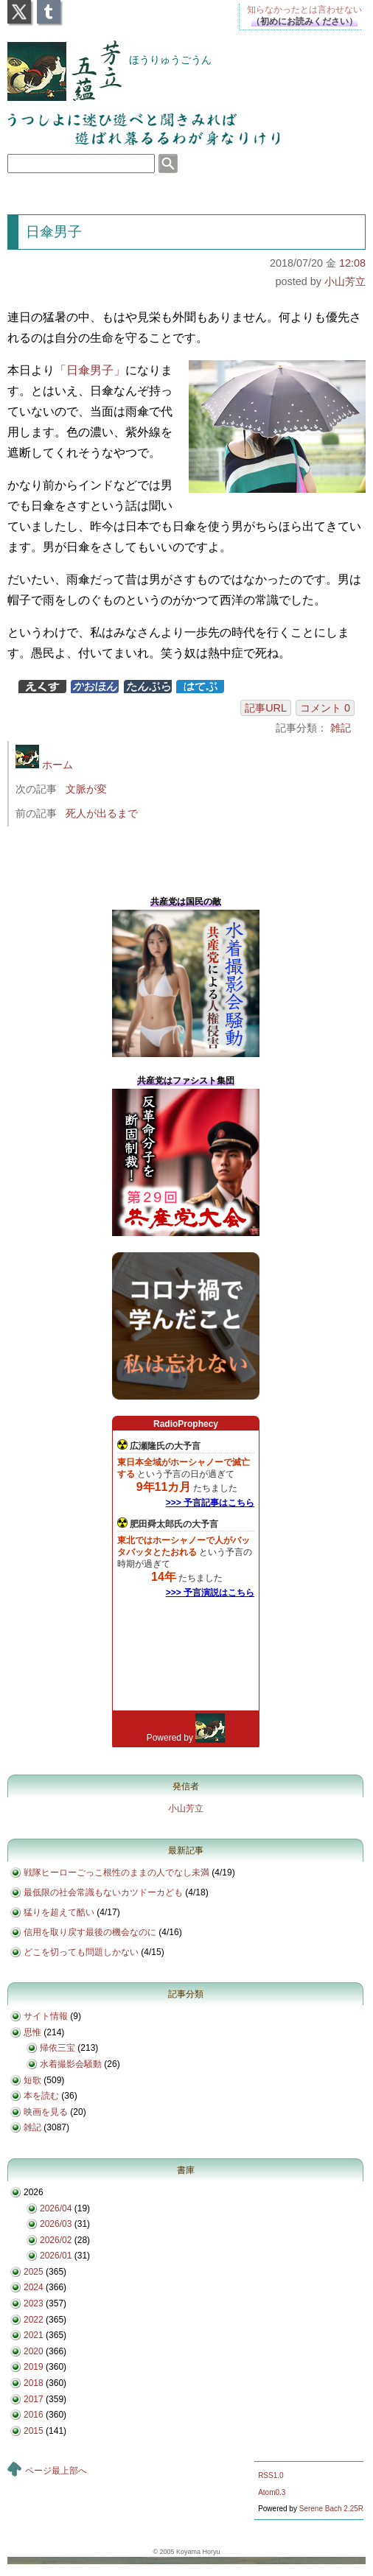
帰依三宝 (57, 2048)
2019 (33, 2367)
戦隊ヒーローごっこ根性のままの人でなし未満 (116, 1872)
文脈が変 (86, 789)
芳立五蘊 (54, 61)
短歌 (32, 2080)
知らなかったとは (304, 9)
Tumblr (48, 7)
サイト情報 (46, 2016)
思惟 (32, 2032)
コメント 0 (325, 708)
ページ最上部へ (56, 2471)
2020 (33, 2351)
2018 (33, 2383)
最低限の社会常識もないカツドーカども (103, 1892)
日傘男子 (54, 231)
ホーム (44, 765)
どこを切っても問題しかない (81, 1952)
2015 (33, 2431)
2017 (33, 2399)
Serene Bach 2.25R (331, 2509)
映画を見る (46, 2112)
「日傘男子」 (90, 370)
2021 (33, 2335)
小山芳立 (345, 281)
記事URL (266, 708)
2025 (33, 2272)
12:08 (352, 263)
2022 (33, 2319)
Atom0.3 (271, 2492)
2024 (33, 2287)
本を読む (41, 2096)
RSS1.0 (270, 2475)
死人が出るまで (102, 813)
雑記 (340, 728)
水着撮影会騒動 (71, 2064)
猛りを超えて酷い (59, 1912)
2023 (33, 2303)
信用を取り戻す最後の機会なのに (90, 1932)
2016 (33, 2415)
